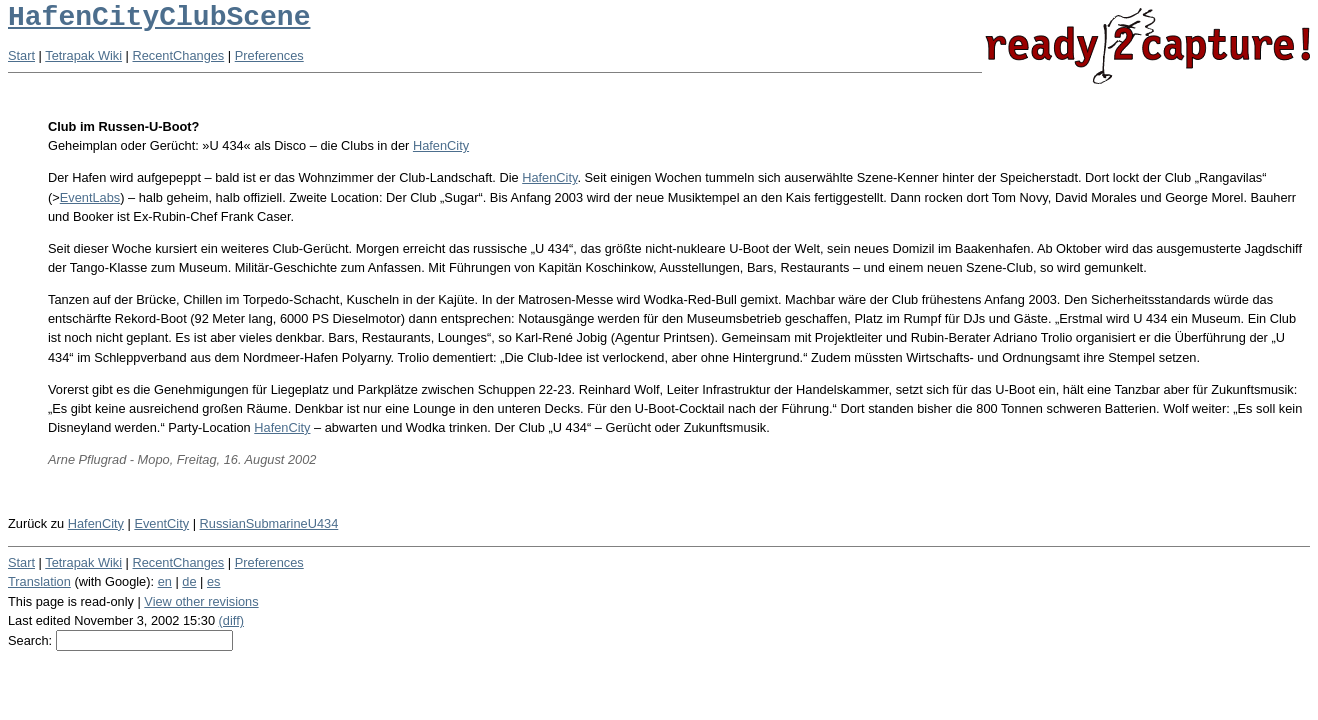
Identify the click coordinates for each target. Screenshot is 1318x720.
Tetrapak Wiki (83, 55)
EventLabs (90, 197)
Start (21, 55)
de (189, 581)
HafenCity (441, 145)
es (214, 581)
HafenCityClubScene (159, 17)
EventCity (161, 523)
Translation (39, 581)
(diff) (231, 620)
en (165, 581)
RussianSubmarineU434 (269, 523)
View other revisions (201, 601)
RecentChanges (179, 55)
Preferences (269, 55)
